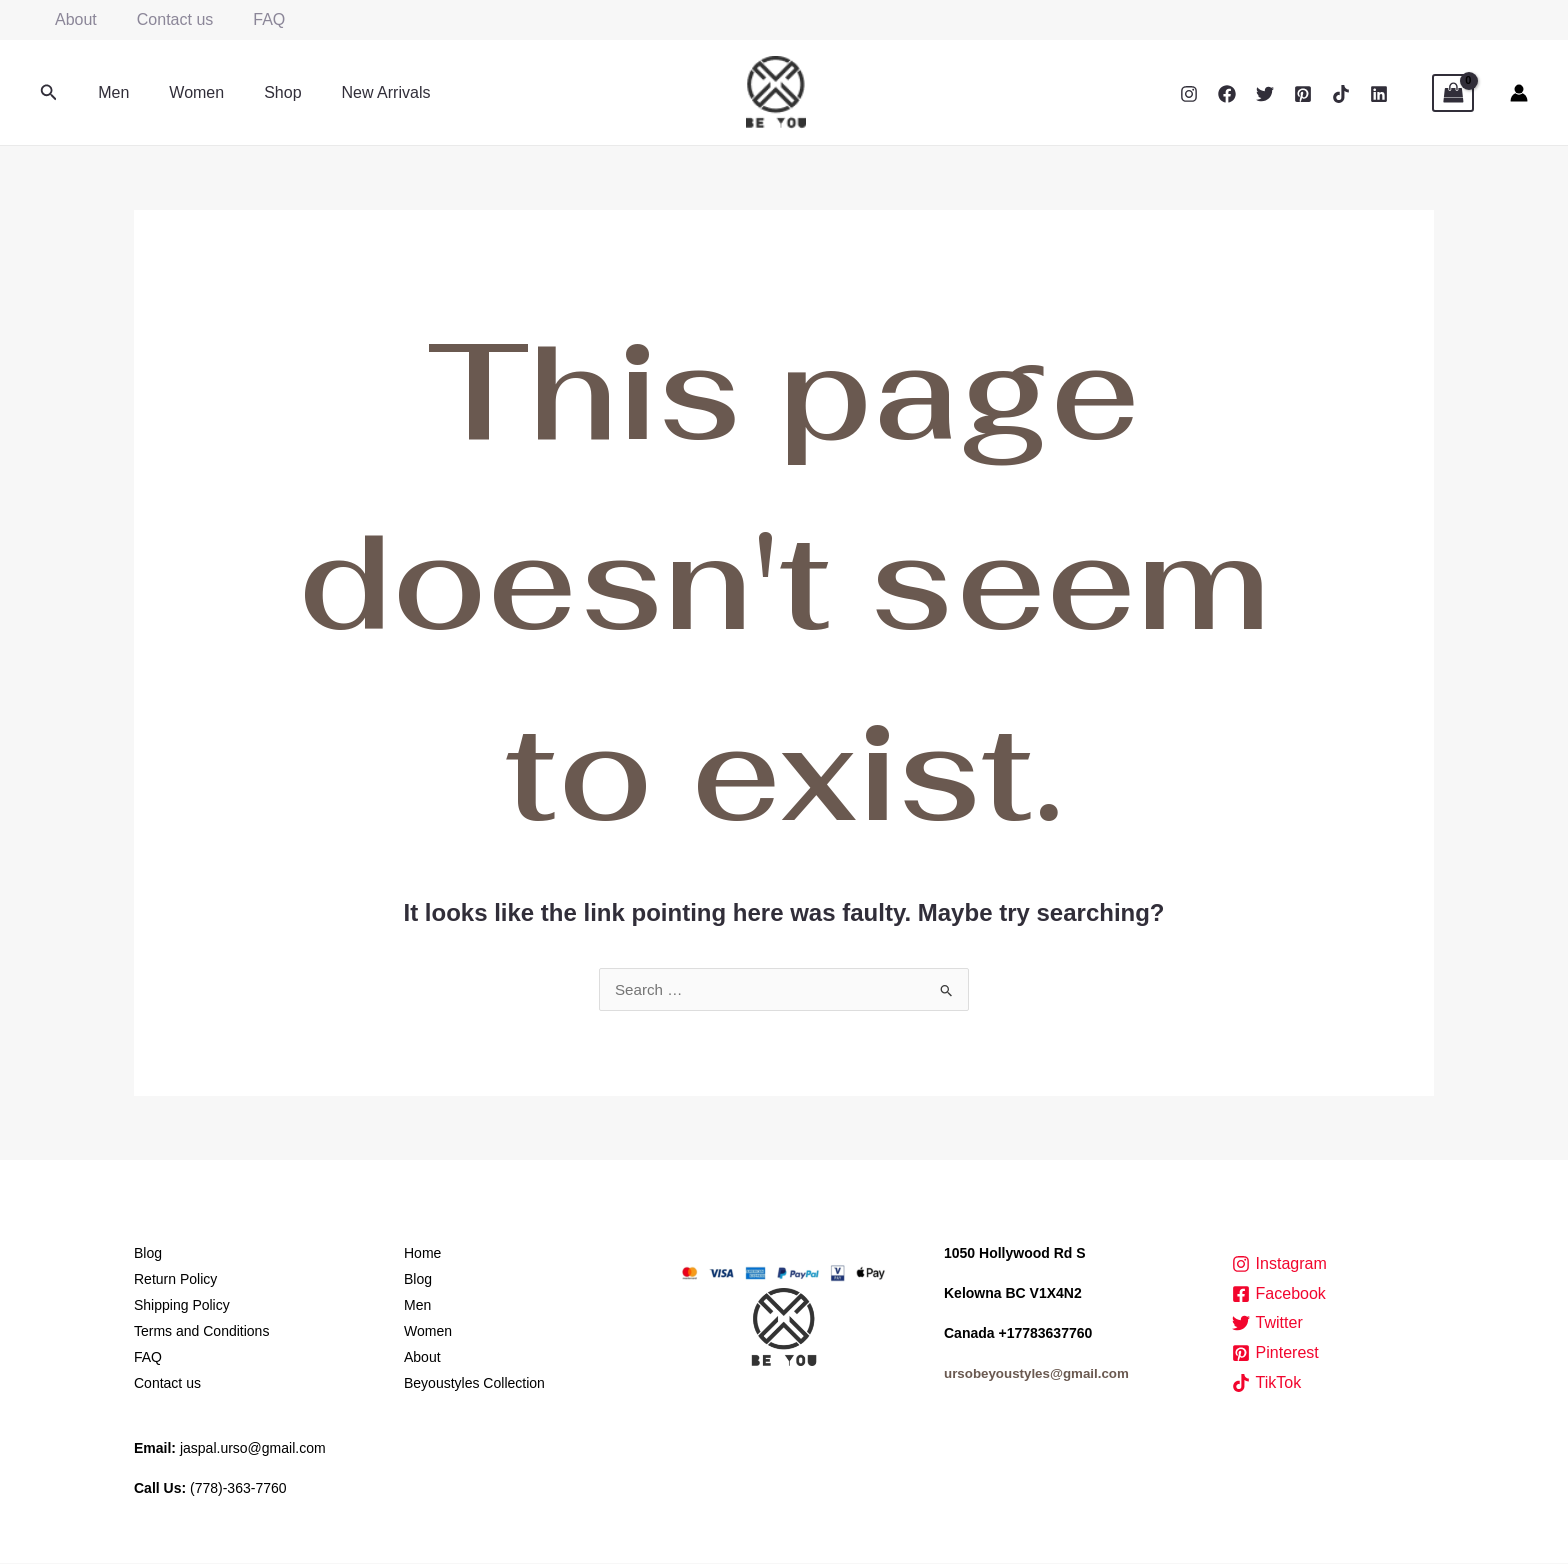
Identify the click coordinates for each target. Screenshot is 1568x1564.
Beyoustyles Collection (474, 1384)
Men (109, 92)
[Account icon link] (1519, 93)
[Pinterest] (1303, 94)
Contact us (163, 19)
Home (422, 1254)
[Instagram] (1189, 94)
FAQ (249, 19)
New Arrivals (358, 92)
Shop (262, 92)
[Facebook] (1227, 94)
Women (184, 92)
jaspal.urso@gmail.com (253, 1449)
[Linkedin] (1379, 94)
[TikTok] (1341, 94)
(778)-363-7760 (238, 1489)
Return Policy (175, 1280)
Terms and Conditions (201, 1332)
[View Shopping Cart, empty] (1453, 93)
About (72, 19)
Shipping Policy (182, 1306)
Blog (148, 1254)
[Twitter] (1265, 94)
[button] (49, 93)
